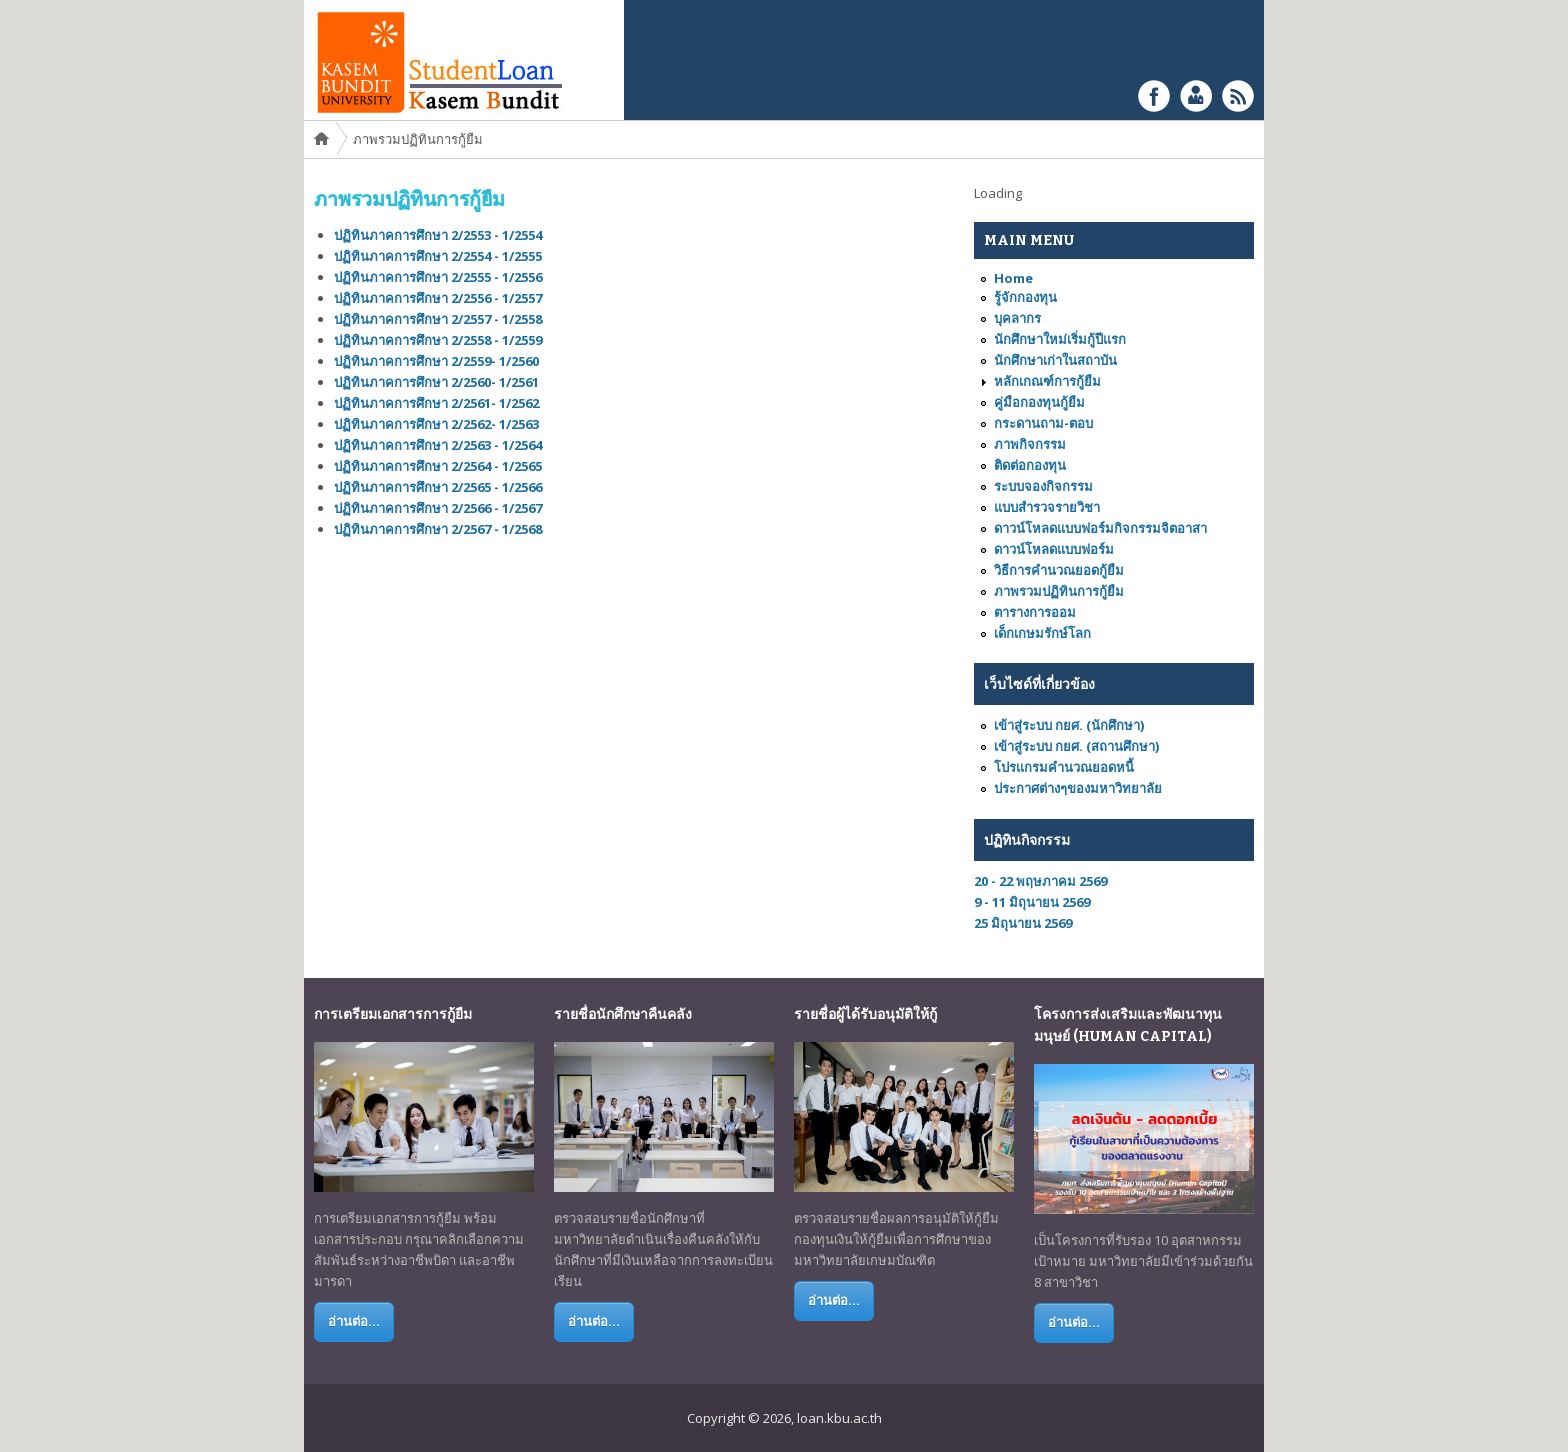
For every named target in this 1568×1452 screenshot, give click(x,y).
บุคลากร (1017, 318)
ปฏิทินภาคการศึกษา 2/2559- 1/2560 (439, 361)
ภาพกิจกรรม (1030, 444)
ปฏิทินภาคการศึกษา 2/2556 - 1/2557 (439, 298)
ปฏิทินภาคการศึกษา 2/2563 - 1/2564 (438, 445)
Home (322, 140)
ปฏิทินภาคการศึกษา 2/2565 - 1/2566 (438, 487)
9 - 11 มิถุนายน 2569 (1032, 902)
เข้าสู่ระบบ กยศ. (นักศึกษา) (1069, 725)
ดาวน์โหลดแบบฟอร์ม (1054, 549)
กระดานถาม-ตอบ (1043, 423)
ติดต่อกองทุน (1030, 465)
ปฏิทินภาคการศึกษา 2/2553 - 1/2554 (441, 235)
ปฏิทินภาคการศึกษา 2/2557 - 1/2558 (439, 319)
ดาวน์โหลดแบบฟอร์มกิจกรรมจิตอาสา (1100, 528)
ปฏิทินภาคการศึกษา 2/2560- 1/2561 (439, 382)
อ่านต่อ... (354, 1321)
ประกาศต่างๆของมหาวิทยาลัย (1078, 788)
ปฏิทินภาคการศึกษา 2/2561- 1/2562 (436, 403)
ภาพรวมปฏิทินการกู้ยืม (1059, 591)
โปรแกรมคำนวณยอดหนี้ (1064, 767)
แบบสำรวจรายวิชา (1047, 507)
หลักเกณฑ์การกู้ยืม (1047, 381)
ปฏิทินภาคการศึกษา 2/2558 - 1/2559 (441, 340)
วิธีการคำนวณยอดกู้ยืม (1059, 570)
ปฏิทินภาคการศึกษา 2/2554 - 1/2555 (441, 256)
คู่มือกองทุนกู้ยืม (1039, 402)
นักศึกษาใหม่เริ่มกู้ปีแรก (1060, 339)
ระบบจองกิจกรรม (1043, 486)
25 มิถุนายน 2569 (1023, 923)
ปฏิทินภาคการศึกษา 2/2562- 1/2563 (436, 424)
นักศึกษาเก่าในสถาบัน (1055, 360)
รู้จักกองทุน (1025, 297)
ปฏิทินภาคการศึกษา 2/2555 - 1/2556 (441, 277)
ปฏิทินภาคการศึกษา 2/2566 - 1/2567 (438, 508)
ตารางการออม (1035, 612)
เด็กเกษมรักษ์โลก (1042, 633)
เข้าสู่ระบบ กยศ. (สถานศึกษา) (1076, 746)
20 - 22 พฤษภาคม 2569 (1040, 881)
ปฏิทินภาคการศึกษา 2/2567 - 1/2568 (438, 529)
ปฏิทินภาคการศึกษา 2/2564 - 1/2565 (438, 466)
